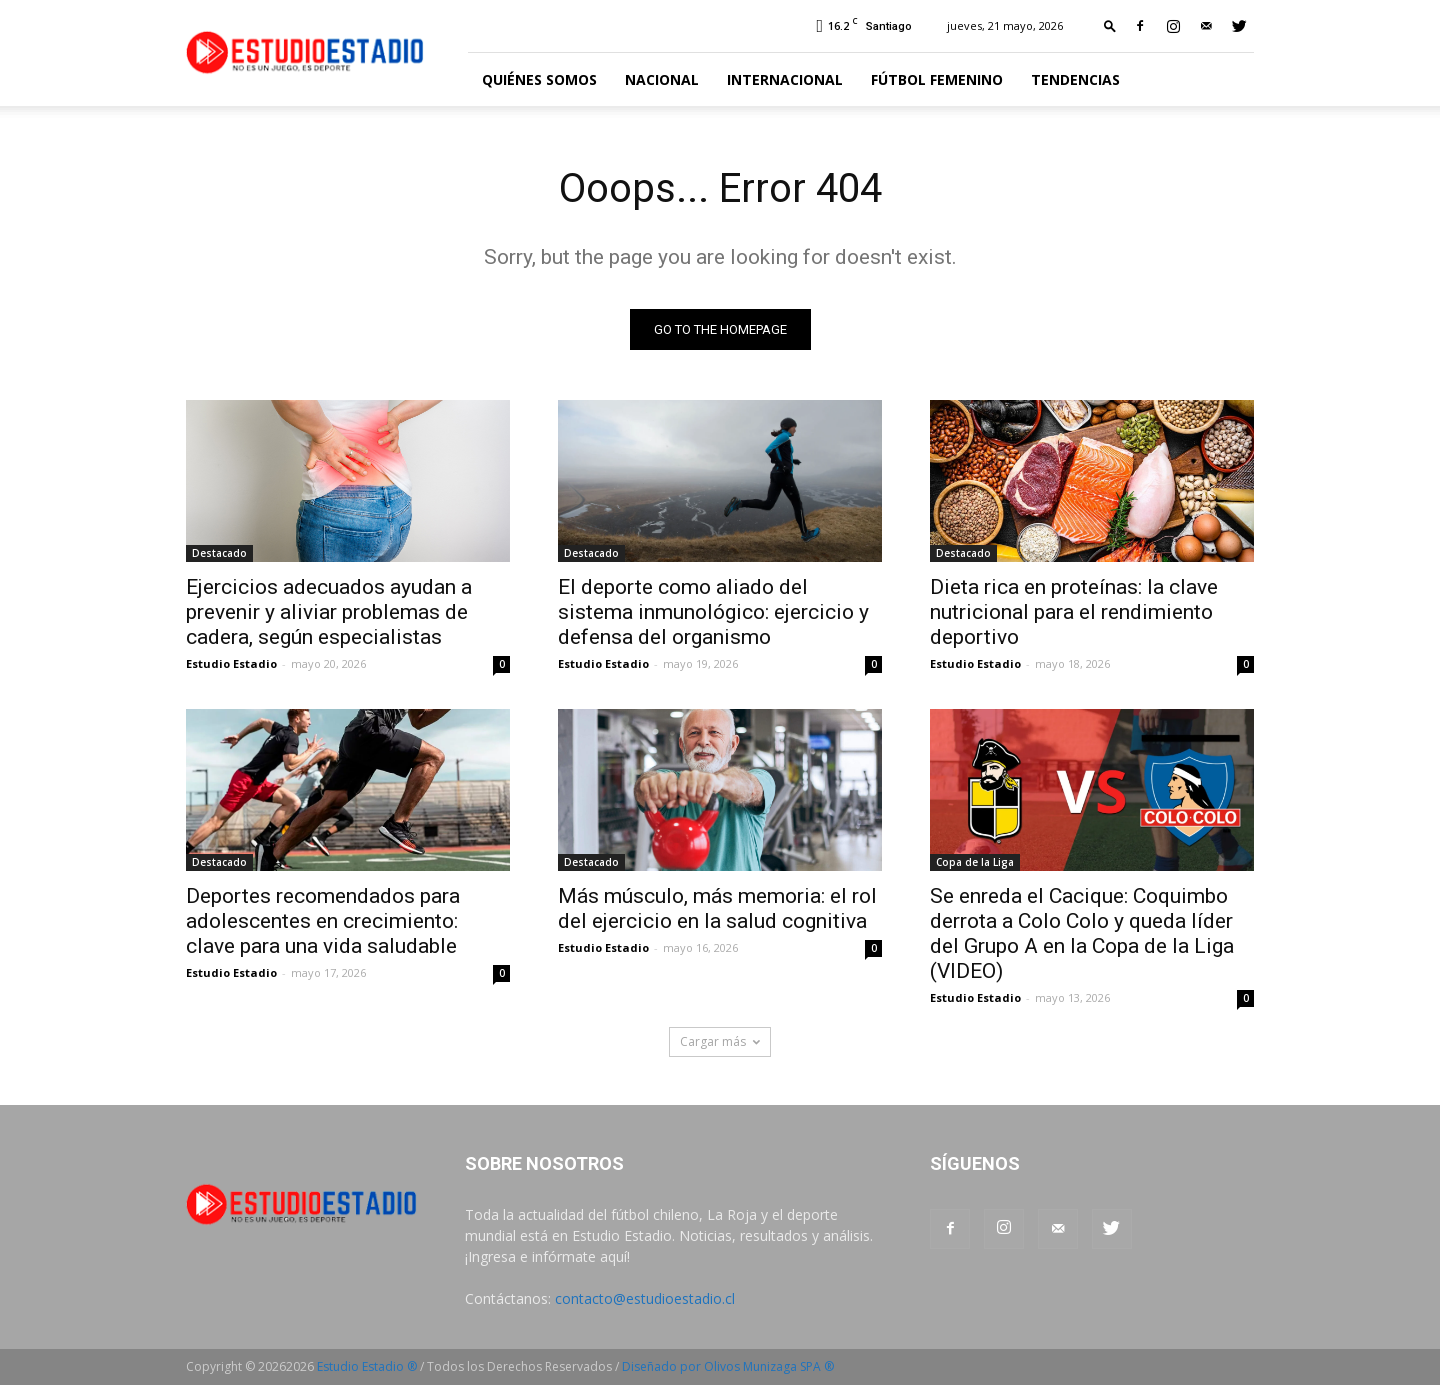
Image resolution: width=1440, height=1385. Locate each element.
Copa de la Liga (975, 862)
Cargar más (720, 1041)
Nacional (662, 79)
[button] (1110, 25)
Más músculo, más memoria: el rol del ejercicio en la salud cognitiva (717, 908)
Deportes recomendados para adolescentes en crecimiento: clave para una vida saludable (323, 921)
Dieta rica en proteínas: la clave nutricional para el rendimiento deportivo (1074, 612)
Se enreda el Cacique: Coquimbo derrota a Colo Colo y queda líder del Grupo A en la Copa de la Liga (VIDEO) (1082, 933)
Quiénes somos (539, 79)
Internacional (785, 79)
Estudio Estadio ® (367, 1366)
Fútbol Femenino (937, 79)
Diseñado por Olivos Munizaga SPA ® (728, 1366)
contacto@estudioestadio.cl (645, 1298)
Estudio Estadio (231, 663)
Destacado (219, 553)
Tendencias (1075, 79)
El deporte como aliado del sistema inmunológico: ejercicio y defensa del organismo (713, 612)
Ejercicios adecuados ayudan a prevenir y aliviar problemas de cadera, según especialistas (329, 612)
